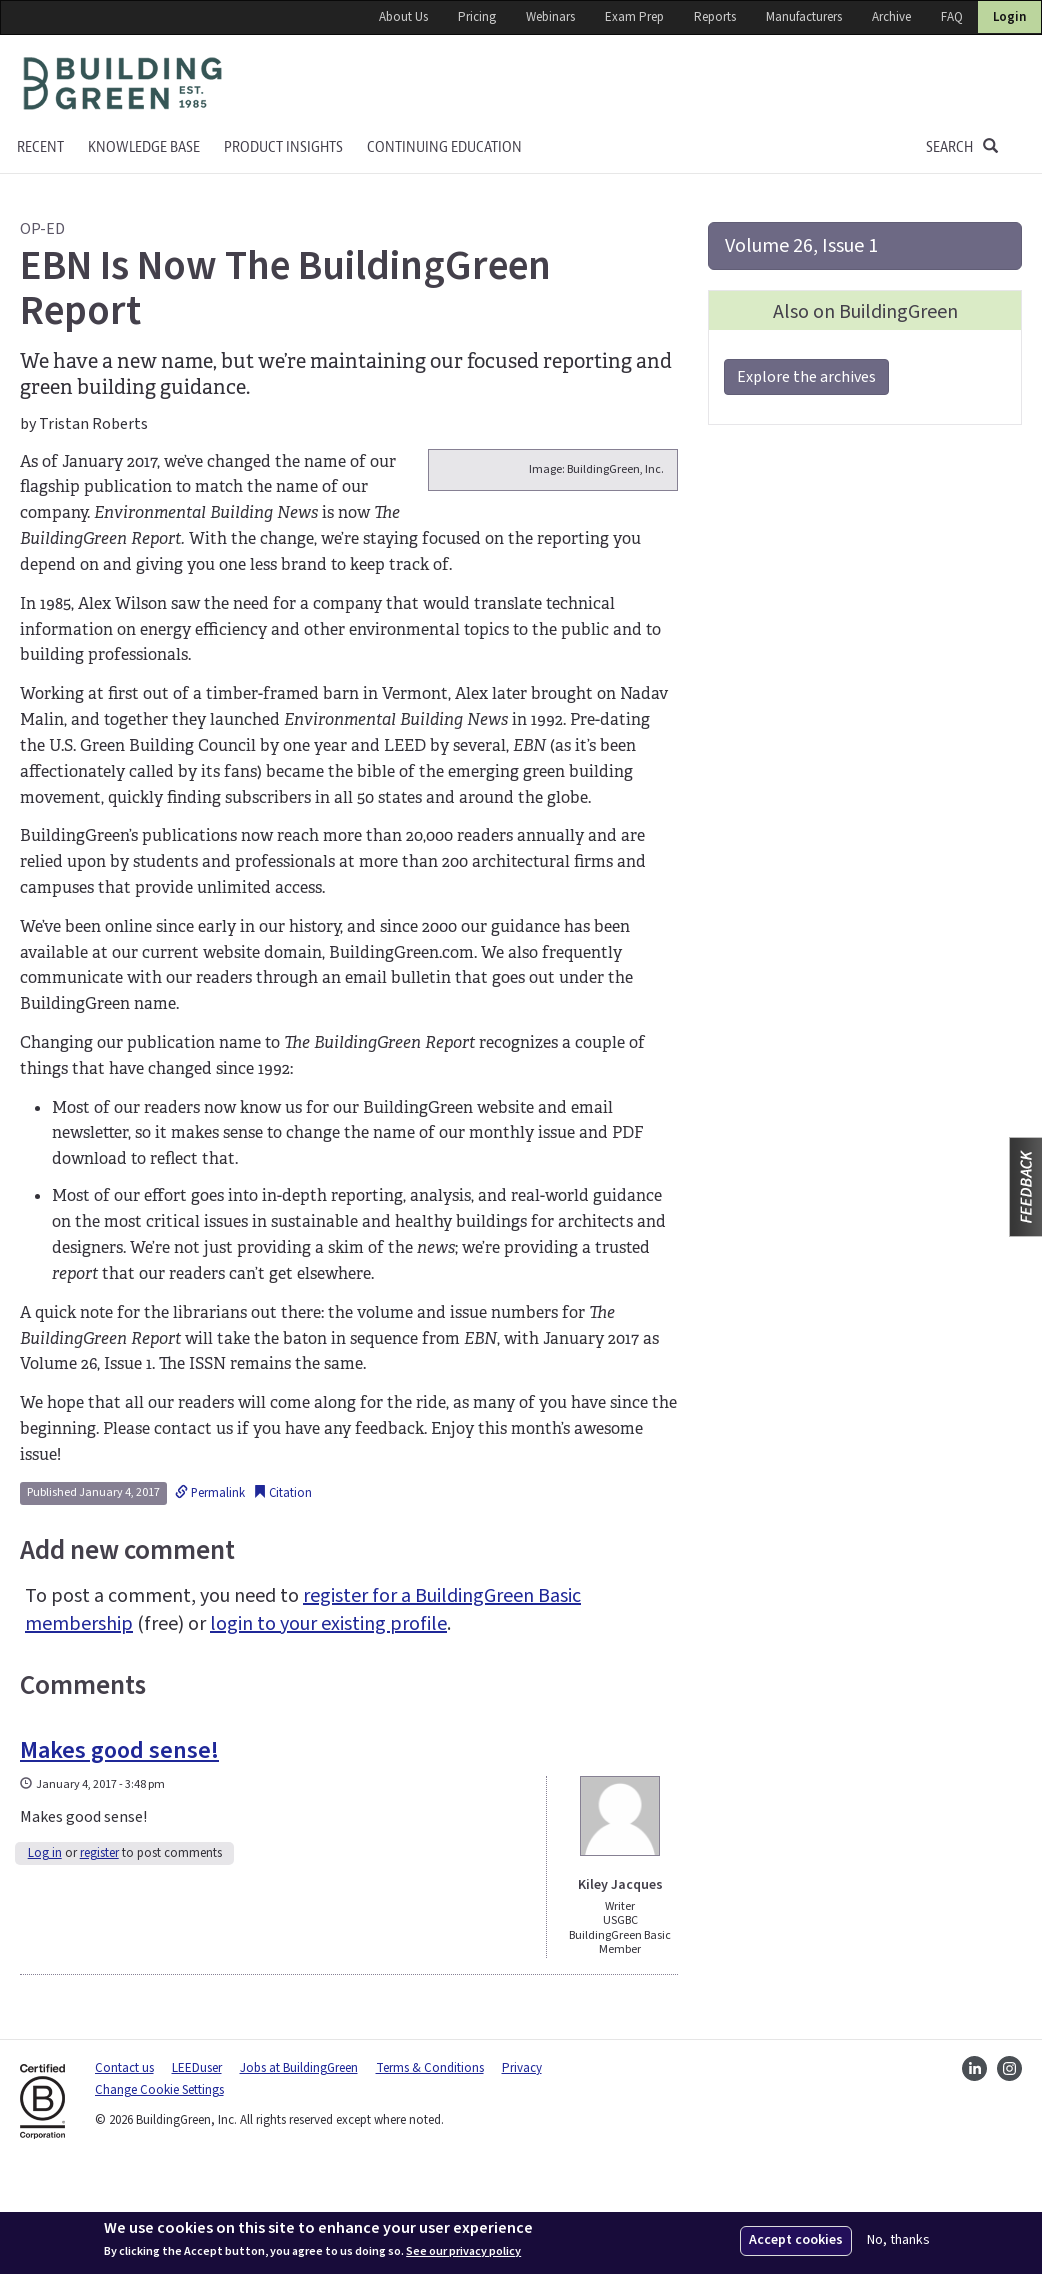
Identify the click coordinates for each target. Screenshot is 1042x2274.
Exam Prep (634, 17)
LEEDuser (197, 2171)
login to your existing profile (328, 1727)
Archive (891, 17)
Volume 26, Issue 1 (801, 246)
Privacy (522, 2171)
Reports (715, 17)
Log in (45, 1957)
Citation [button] (282, 1596)
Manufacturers (804, 17)
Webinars (550, 17)
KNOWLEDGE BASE (144, 147)
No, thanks (898, 2240)
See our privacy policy (463, 2252)
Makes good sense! (119, 1854)
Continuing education (444, 147)
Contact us (124, 2171)
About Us (403, 17)
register (99, 1957)
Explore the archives (806, 377)
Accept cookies (796, 2240)
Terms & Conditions (430, 2171)
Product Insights (283, 147)
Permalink (210, 1596)
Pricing (477, 17)
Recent (40, 147)
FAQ (952, 17)
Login (1009, 17)
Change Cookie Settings (159, 2194)
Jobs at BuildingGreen (299, 2171)
